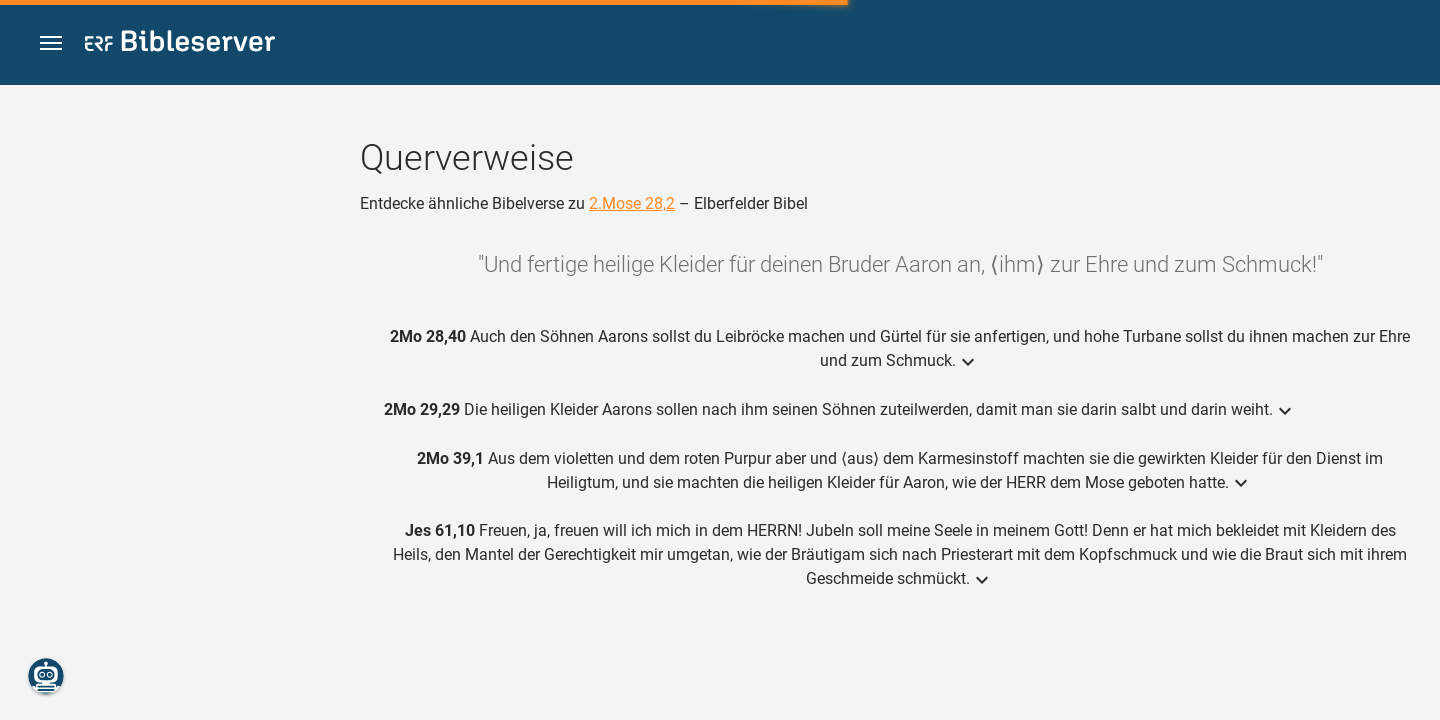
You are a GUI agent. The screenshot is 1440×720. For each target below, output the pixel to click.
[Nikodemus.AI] (46, 676)
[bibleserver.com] (180, 44)
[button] (51, 43)
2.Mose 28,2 (632, 203)
